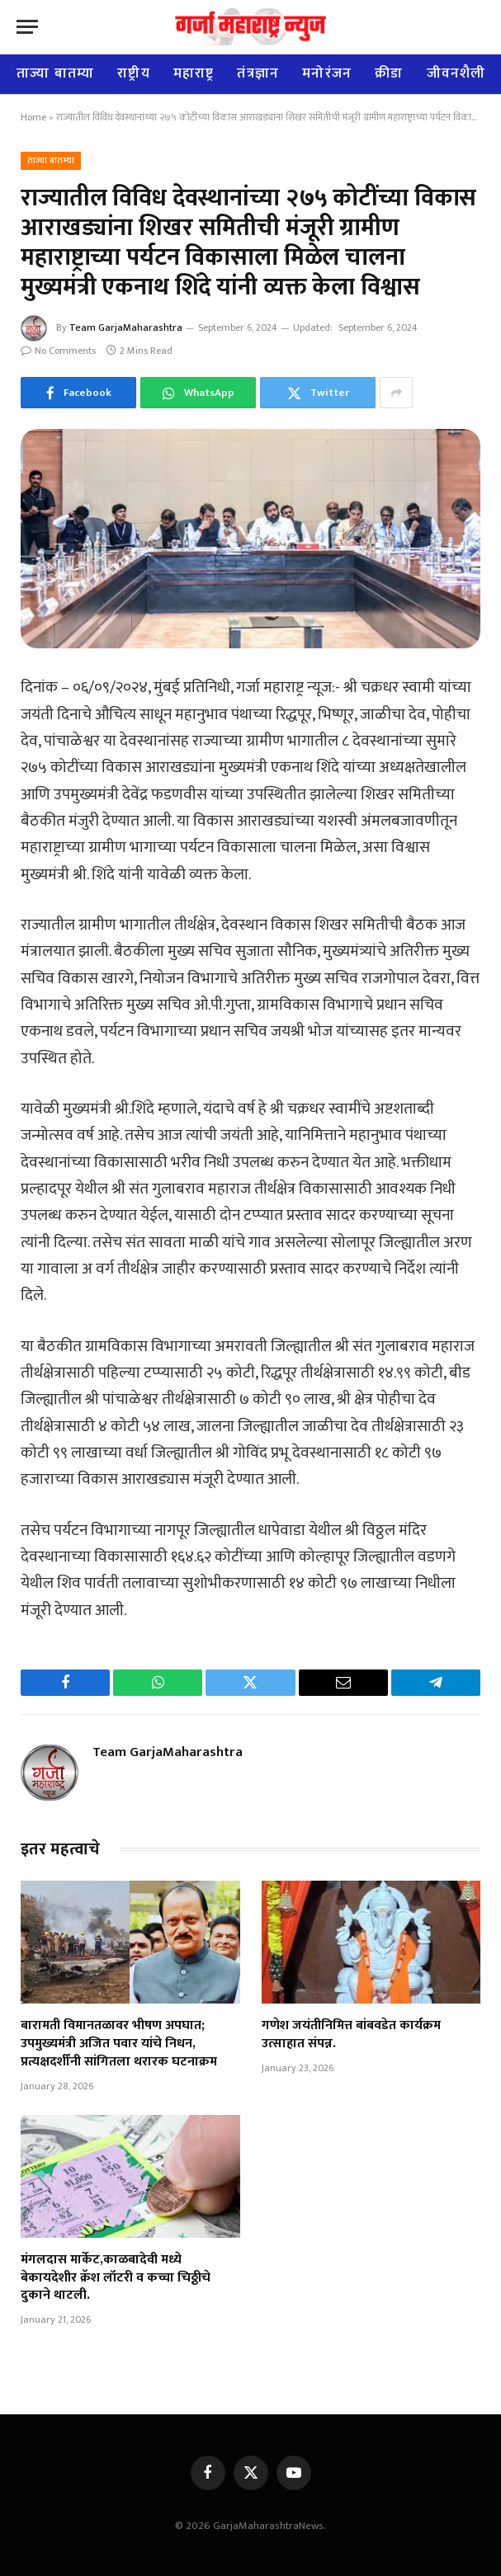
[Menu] (27, 26)
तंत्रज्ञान (258, 73)
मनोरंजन (327, 73)
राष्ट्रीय (133, 73)
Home (33, 117)
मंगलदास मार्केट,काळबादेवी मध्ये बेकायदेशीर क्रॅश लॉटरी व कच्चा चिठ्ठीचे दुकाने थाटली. (115, 2278)
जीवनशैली (456, 73)
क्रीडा (389, 73)
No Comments (58, 350)
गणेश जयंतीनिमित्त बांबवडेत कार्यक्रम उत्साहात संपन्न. (351, 2035)
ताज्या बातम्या (55, 73)
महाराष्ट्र (194, 73)
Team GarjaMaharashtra (125, 327)
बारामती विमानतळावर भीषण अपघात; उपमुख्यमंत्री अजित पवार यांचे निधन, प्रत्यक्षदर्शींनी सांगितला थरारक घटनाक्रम (119, 2043)
